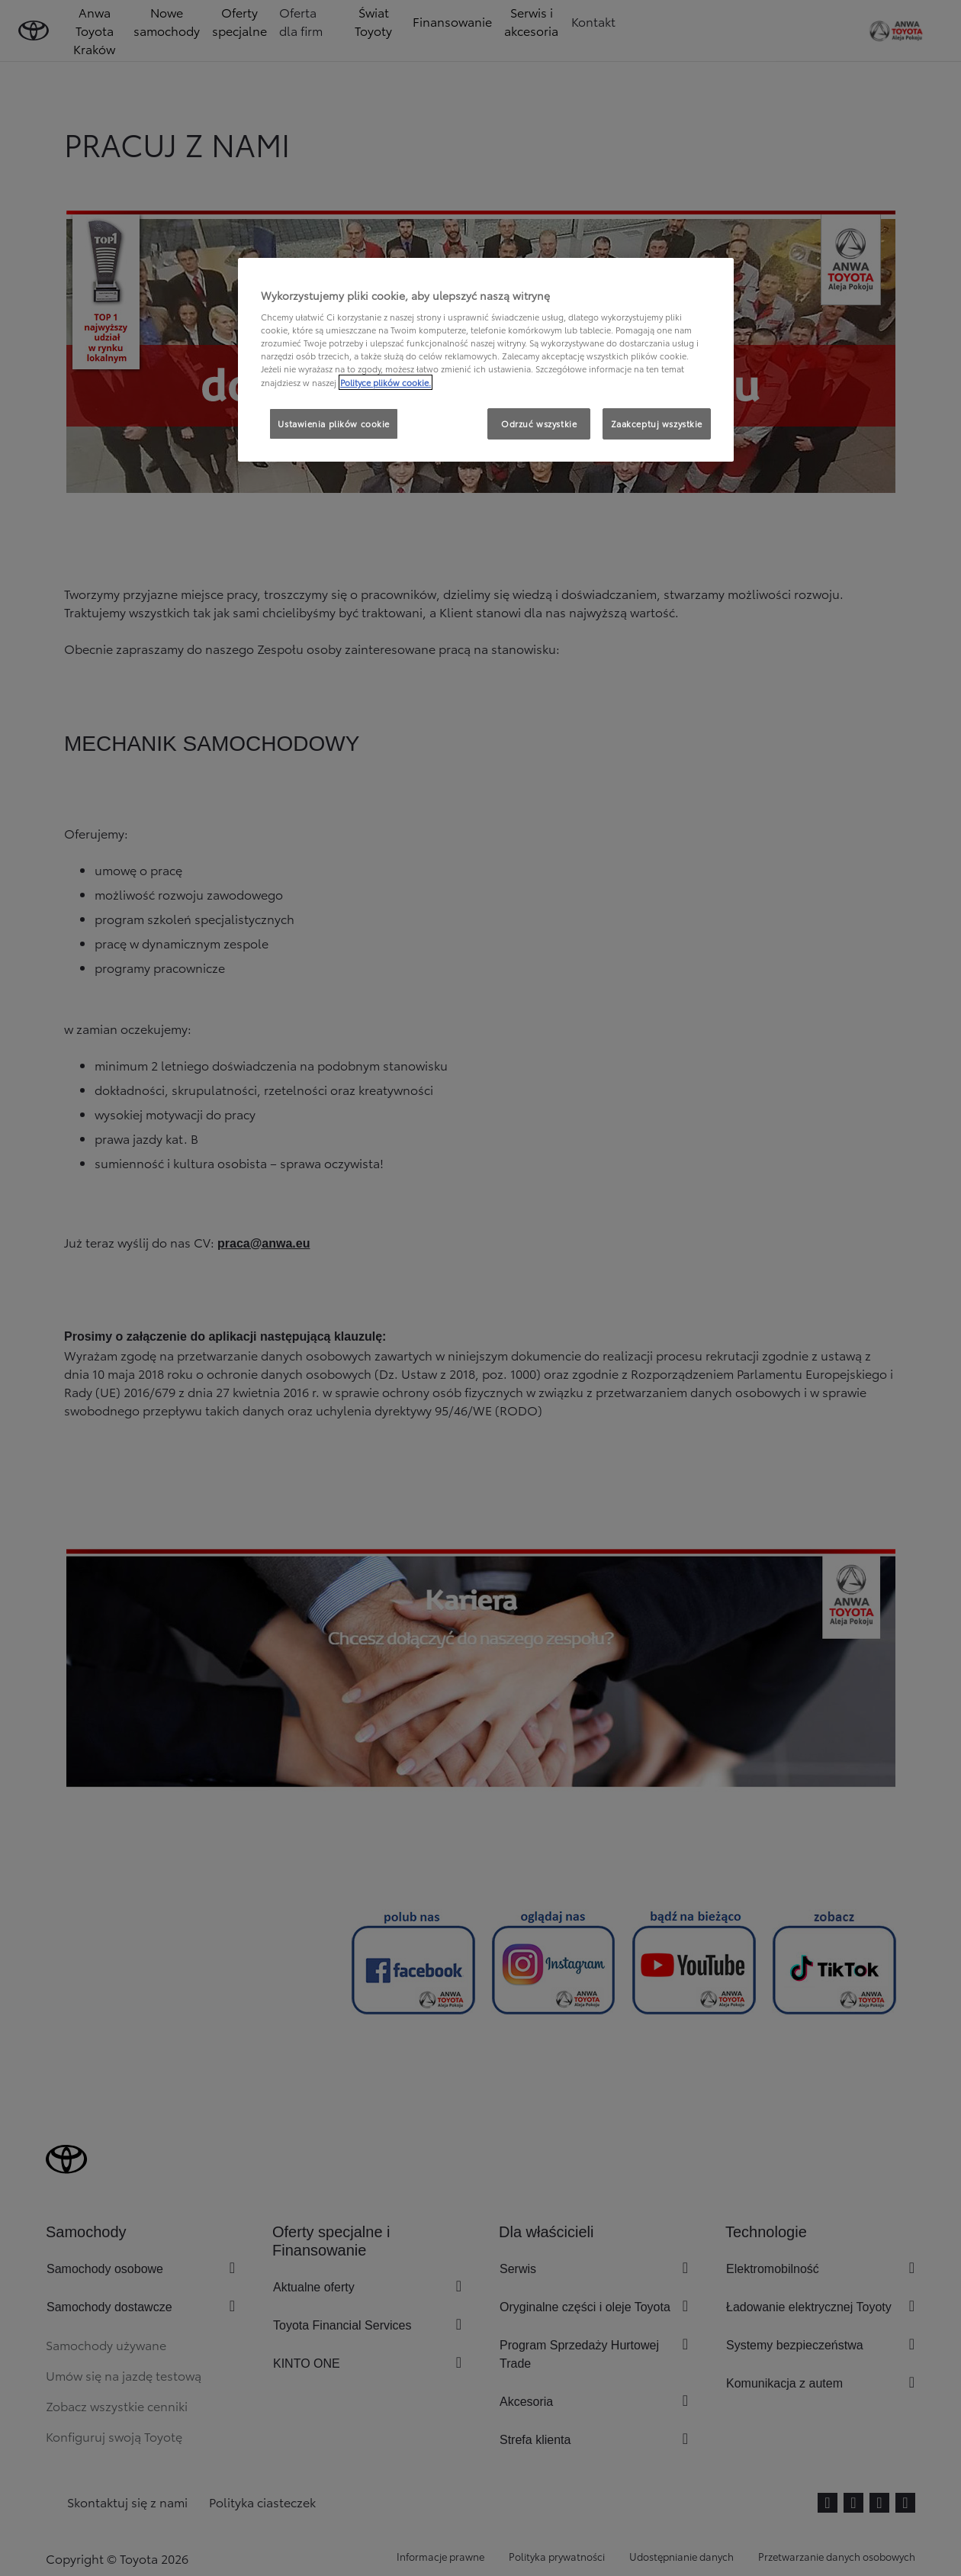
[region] (486, 360)
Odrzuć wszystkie (539, 423)
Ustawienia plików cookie (334, 423)
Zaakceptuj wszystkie (656, 423)
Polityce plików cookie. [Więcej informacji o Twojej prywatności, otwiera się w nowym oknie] (385, 382)
